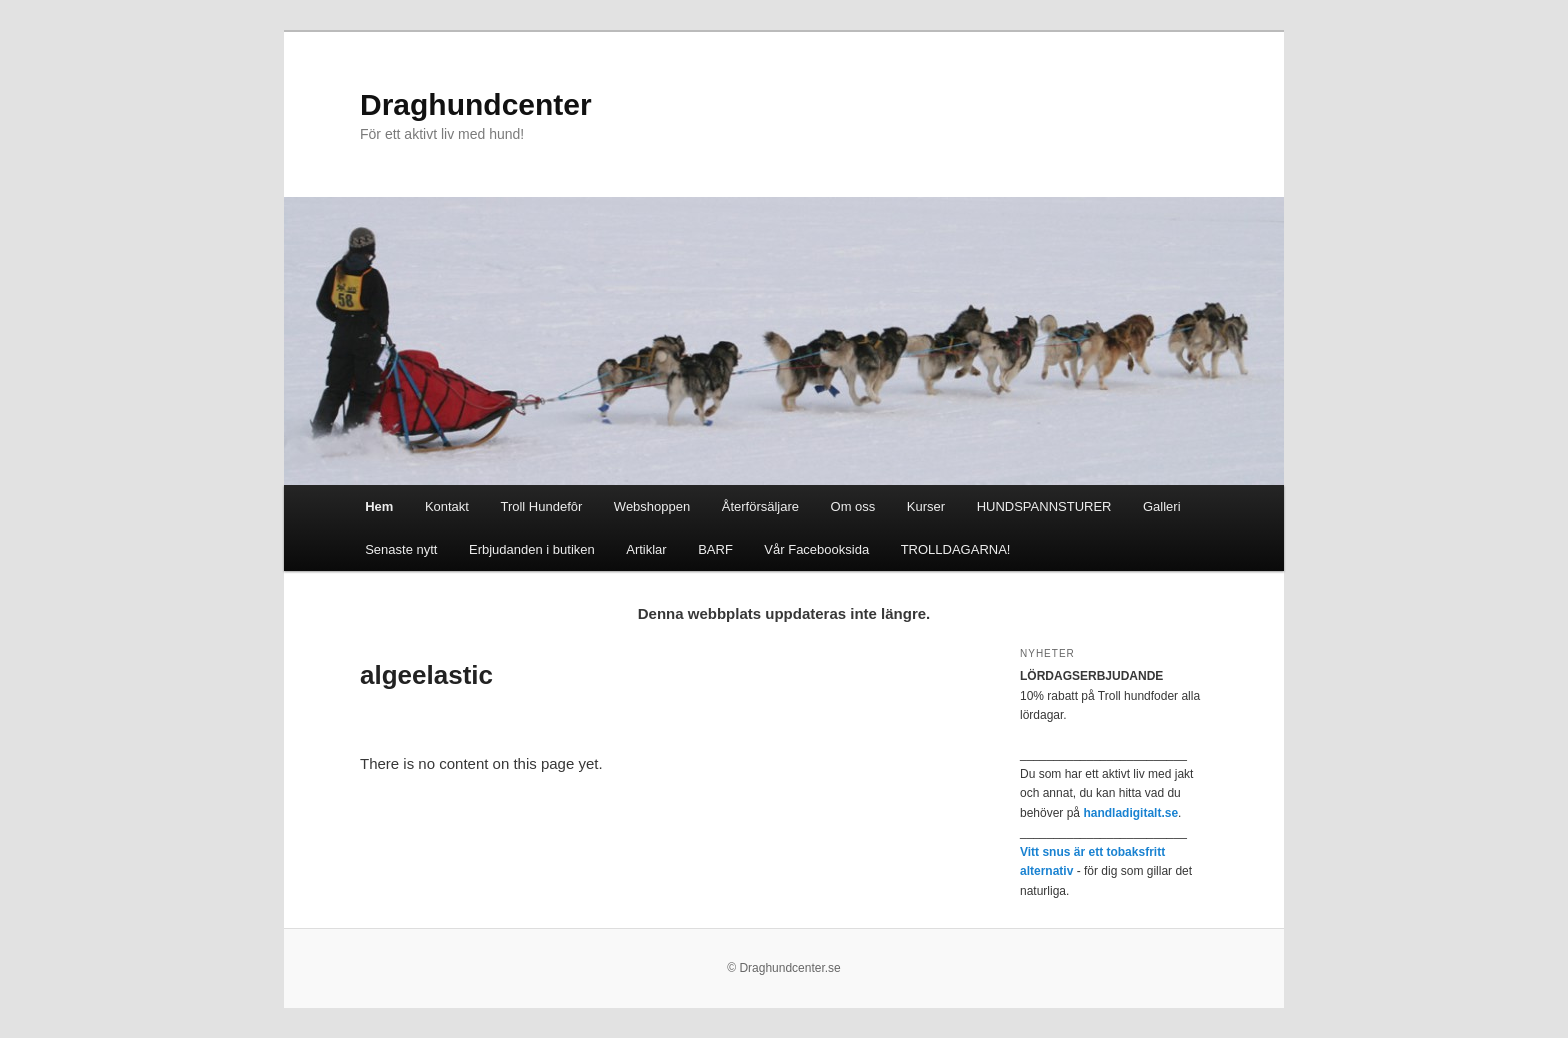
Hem (379, 506)
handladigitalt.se (1130, 813)
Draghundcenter (476, 104)
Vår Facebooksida (816, 549)
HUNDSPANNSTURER (1044, 506)
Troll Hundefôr (541, 506)
